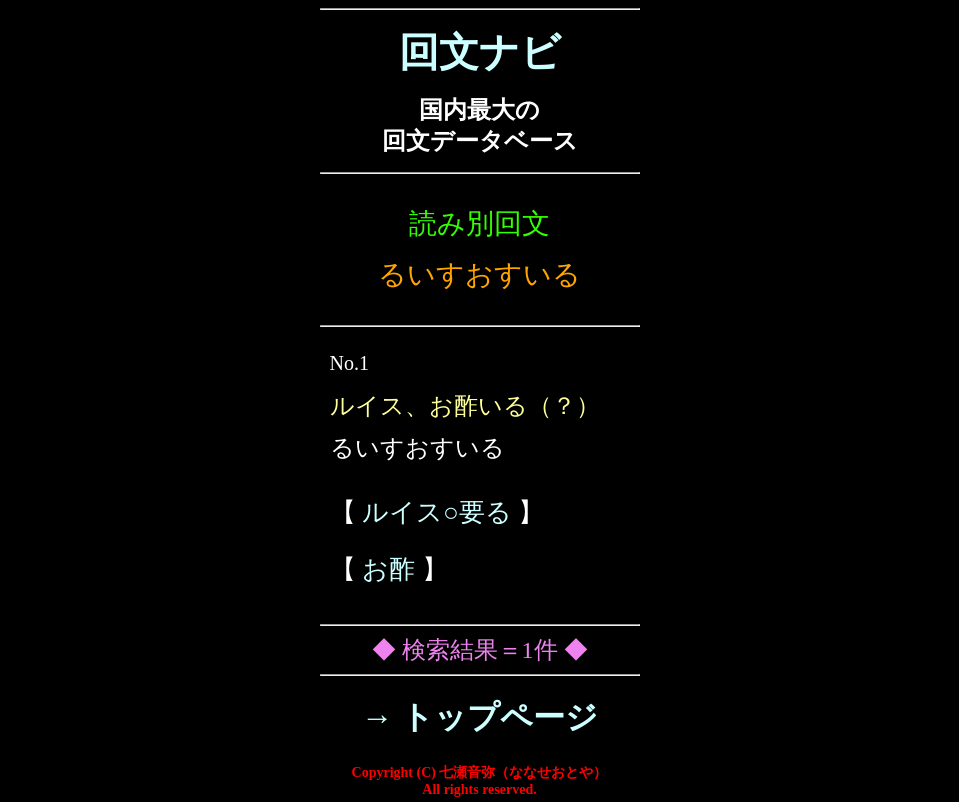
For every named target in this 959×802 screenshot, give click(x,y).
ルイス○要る (437, 512)
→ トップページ (479, 717)
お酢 (388, 569)
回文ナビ (480, 52)
